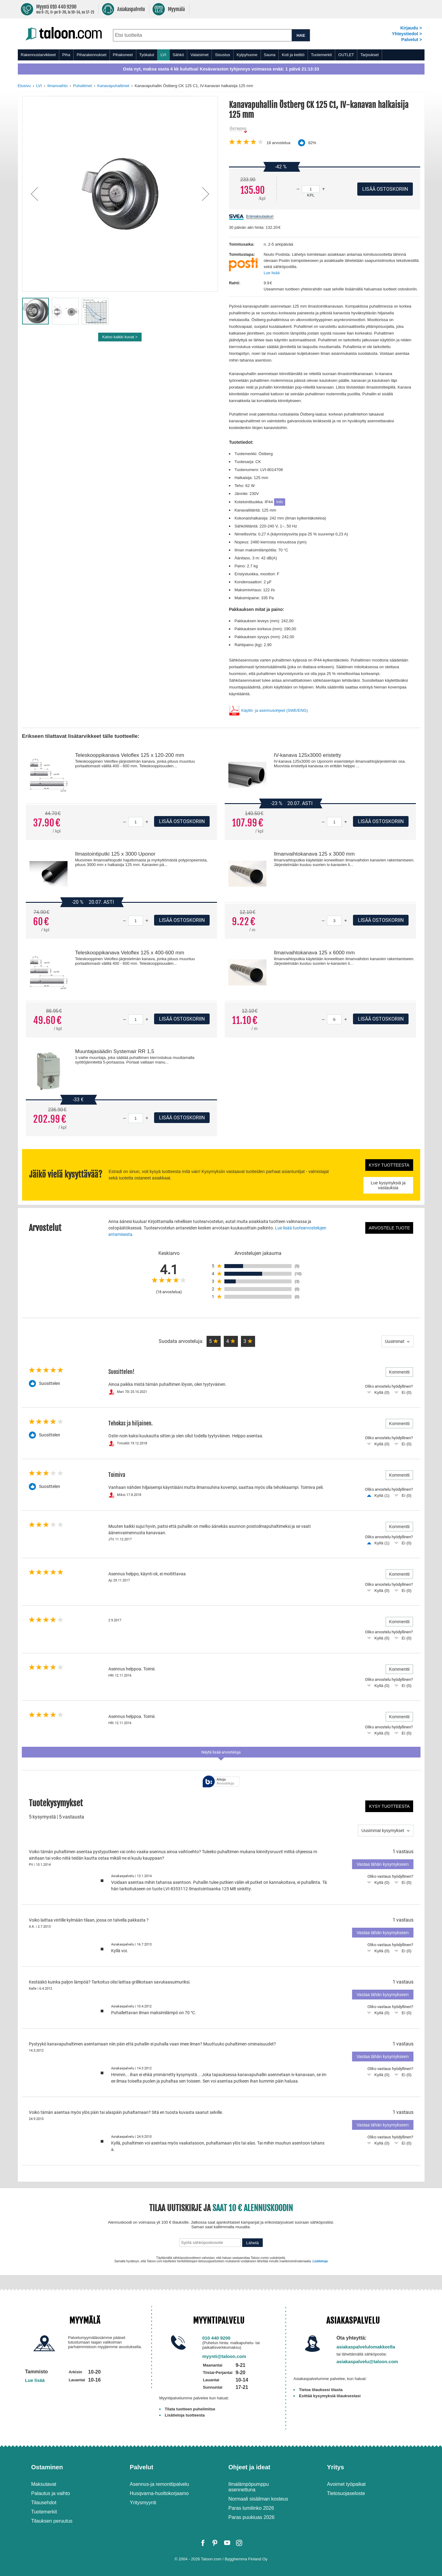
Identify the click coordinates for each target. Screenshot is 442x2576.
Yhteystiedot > (407, 33)
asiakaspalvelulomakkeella (365, 2346)
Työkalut (146, 54)
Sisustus (222, 54)
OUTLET (346, 54)
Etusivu (24, 85)
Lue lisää (272, 272)
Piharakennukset (92, 54)
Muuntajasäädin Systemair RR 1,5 (114, 1051)
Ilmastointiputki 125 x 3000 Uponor (115, 854)
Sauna (270, 54)
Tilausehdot (43, 2502)
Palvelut (141, 2467)
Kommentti (399, 1372)
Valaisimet (199, 54)
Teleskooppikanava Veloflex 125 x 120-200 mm (129, 755)
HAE (301, 35)
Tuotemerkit (321, 54)
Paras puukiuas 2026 (251, 2517)
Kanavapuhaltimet (113, 85)
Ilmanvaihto (57, 85)
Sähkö (178, 54)
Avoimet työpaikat (346, 2484)
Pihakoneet (123, 54)
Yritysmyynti (143, 2502)
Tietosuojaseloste (346, 2493)
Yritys (335, 2467)
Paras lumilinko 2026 (251, 2508)
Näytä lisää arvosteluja (221, 1752)
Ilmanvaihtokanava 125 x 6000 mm (314, 953)
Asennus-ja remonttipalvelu (159, 2484)
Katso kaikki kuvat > (120, 337)
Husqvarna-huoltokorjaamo (159, 2493)
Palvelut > (411, 39)
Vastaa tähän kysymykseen (383, 1864)
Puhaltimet (82, 85)
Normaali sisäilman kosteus (258, 2498)
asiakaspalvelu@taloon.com (367, 2361)
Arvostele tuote (389, 1227)
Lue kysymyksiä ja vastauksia (388, 1185)
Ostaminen (47, 2467)
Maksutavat (43, 2484)
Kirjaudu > (411, 27)
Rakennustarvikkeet (38, 54)
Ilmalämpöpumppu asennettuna (248, 2487)
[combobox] (202, 35)
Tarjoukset (369, 54)
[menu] (221, 54)
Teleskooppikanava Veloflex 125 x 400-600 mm (129, 953)
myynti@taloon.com (224, 2356)
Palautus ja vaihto (50, 2493)
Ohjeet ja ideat (249, 2467)
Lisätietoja (320, 2261)
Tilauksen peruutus (52, 2521)
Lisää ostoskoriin (182, 821)
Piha (66, 54)
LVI (163, 54)
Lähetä (252, 2243)
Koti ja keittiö (293, 54)
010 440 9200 (216, 2337)
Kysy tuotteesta (389, 1165)
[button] (34, 194)
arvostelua (278, 142)
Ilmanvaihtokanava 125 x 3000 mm (314, 854)
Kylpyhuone (247, 54)
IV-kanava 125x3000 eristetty (307, 755)
